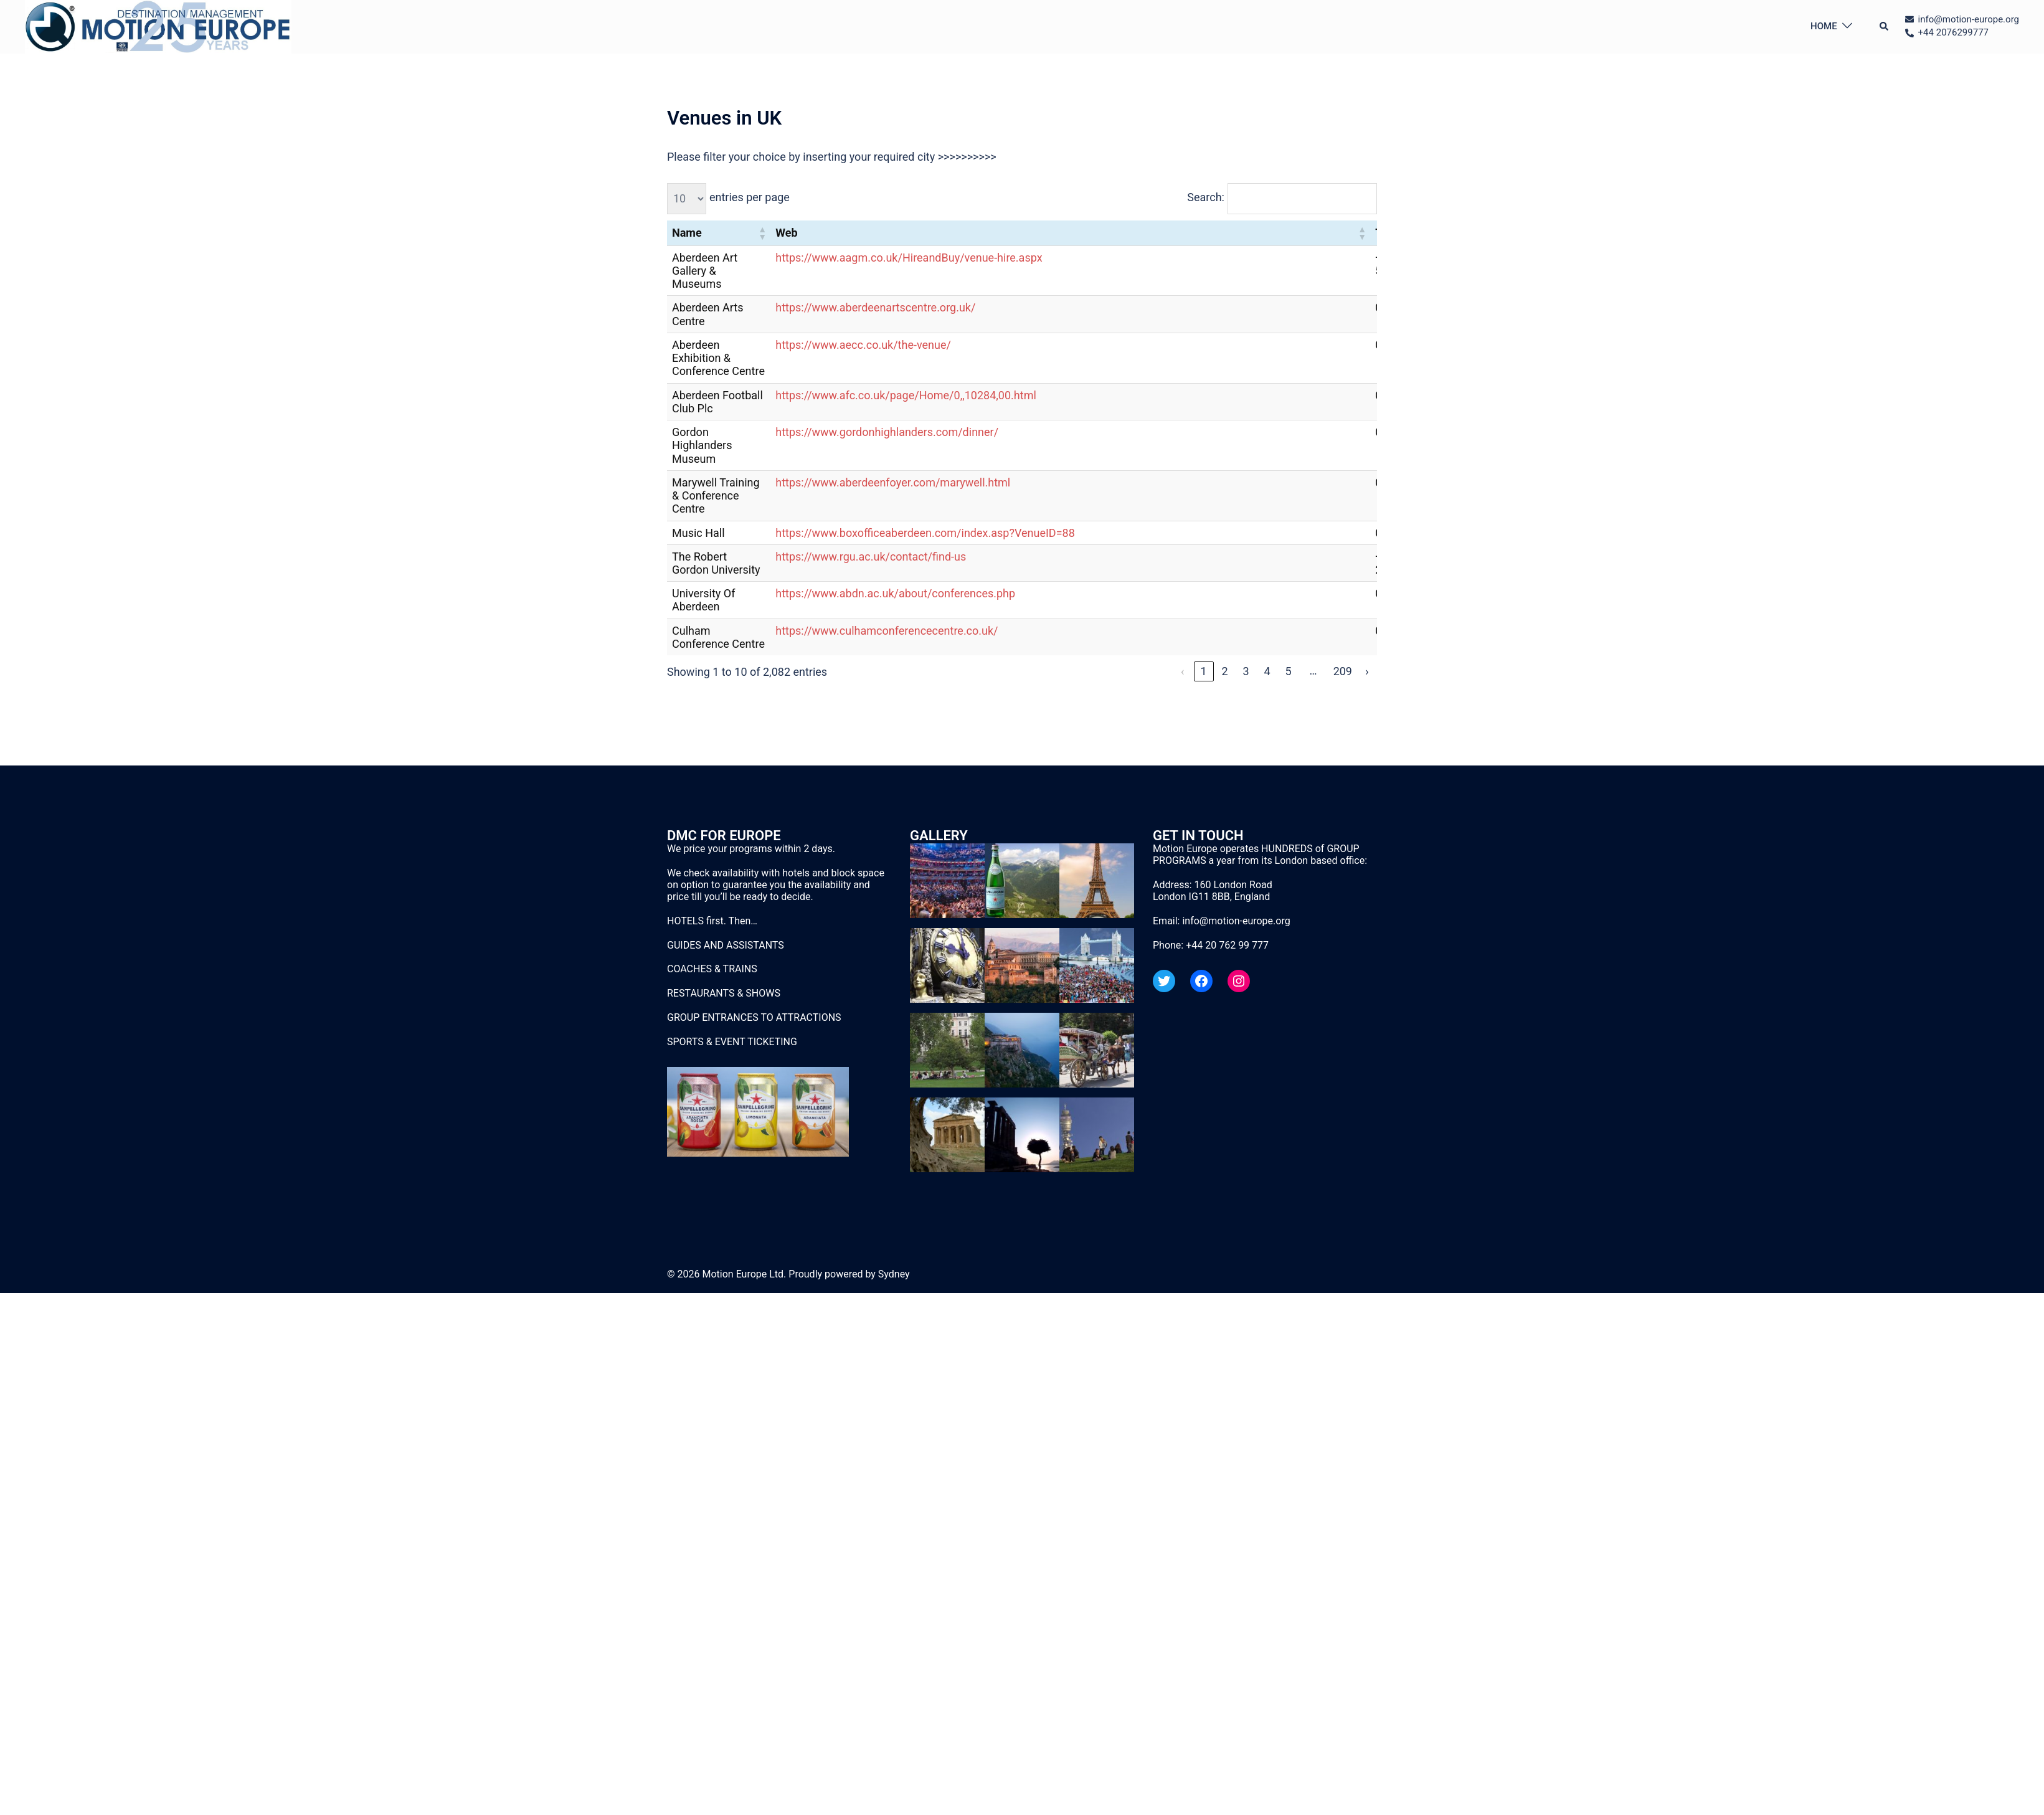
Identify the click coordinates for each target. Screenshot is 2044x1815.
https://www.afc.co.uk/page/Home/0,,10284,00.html (905, 395)
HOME (1823, 26)
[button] (1885, 27)
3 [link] (1246, 671)
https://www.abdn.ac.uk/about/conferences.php (895, 593)
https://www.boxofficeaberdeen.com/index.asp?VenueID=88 (925, 532)
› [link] (1366, 671)
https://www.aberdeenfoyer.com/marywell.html (892, 482)
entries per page (749, 197)
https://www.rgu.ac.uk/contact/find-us (870, 556)
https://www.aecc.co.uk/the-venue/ (863, 344)
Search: (1205, 197)
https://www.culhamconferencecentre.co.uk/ (886, 630)
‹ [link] (1182, 671)
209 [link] (1342, 671)
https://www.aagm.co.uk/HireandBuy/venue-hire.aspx (908, 257)
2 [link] (1225, 671)
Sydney (894, 1274)
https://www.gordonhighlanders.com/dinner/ (886, 431)
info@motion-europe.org (1236, 921)
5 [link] (1288, 671)
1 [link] (1204, 671)
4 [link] (1267, 671)
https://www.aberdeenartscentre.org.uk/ (875, 307)
